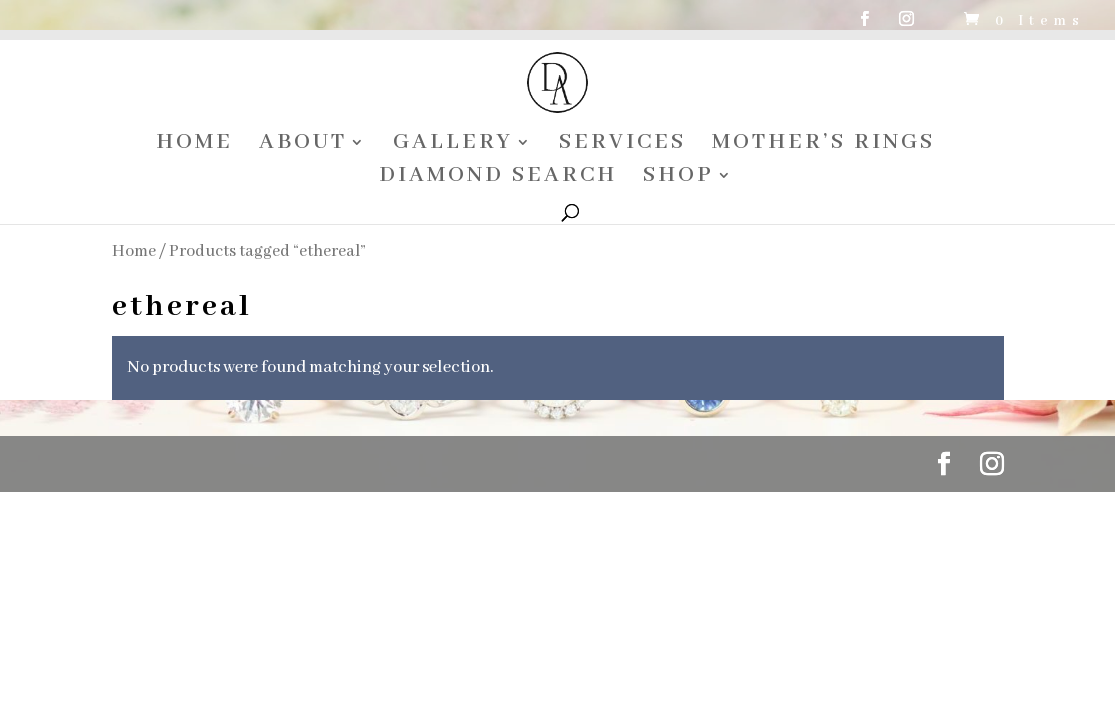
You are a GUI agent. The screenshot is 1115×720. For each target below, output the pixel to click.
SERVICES (622, 145)
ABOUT (303, 145)
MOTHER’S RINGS (823, 145)
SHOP (678, 178)
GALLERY (453, 145)
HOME (194, 145)
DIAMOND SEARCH (498, 178)
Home (134, 251)
